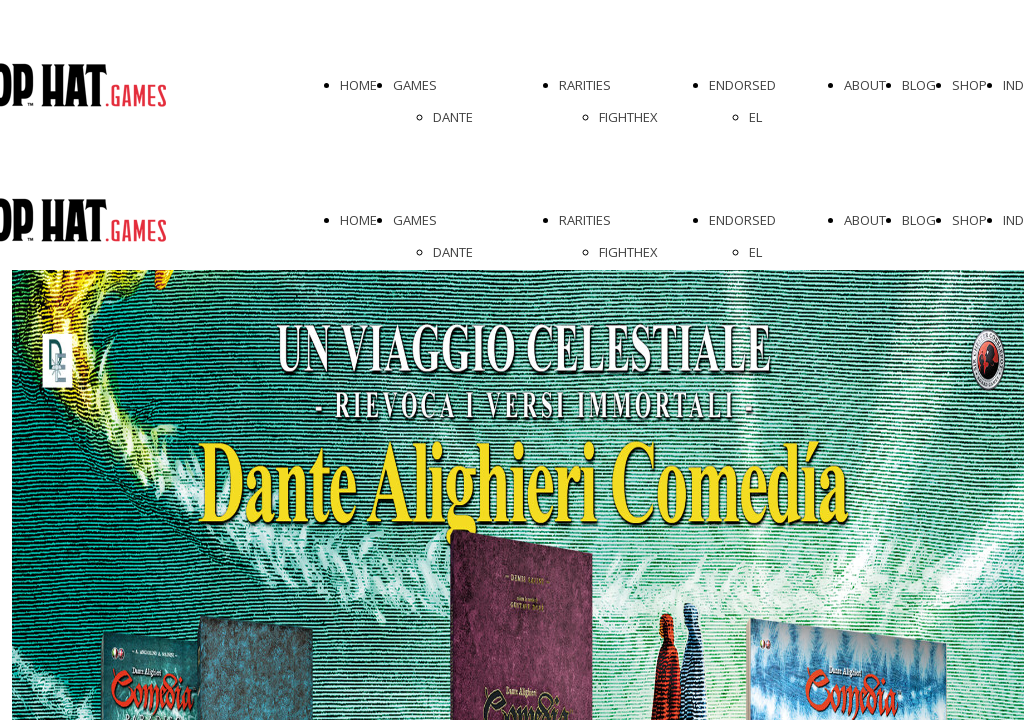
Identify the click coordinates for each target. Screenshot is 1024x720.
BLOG (919, 85)
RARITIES (585, 85)
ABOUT (865, 85)
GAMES (415, 85)
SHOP (969, 85)
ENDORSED (742, 85)
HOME (358, 85)
